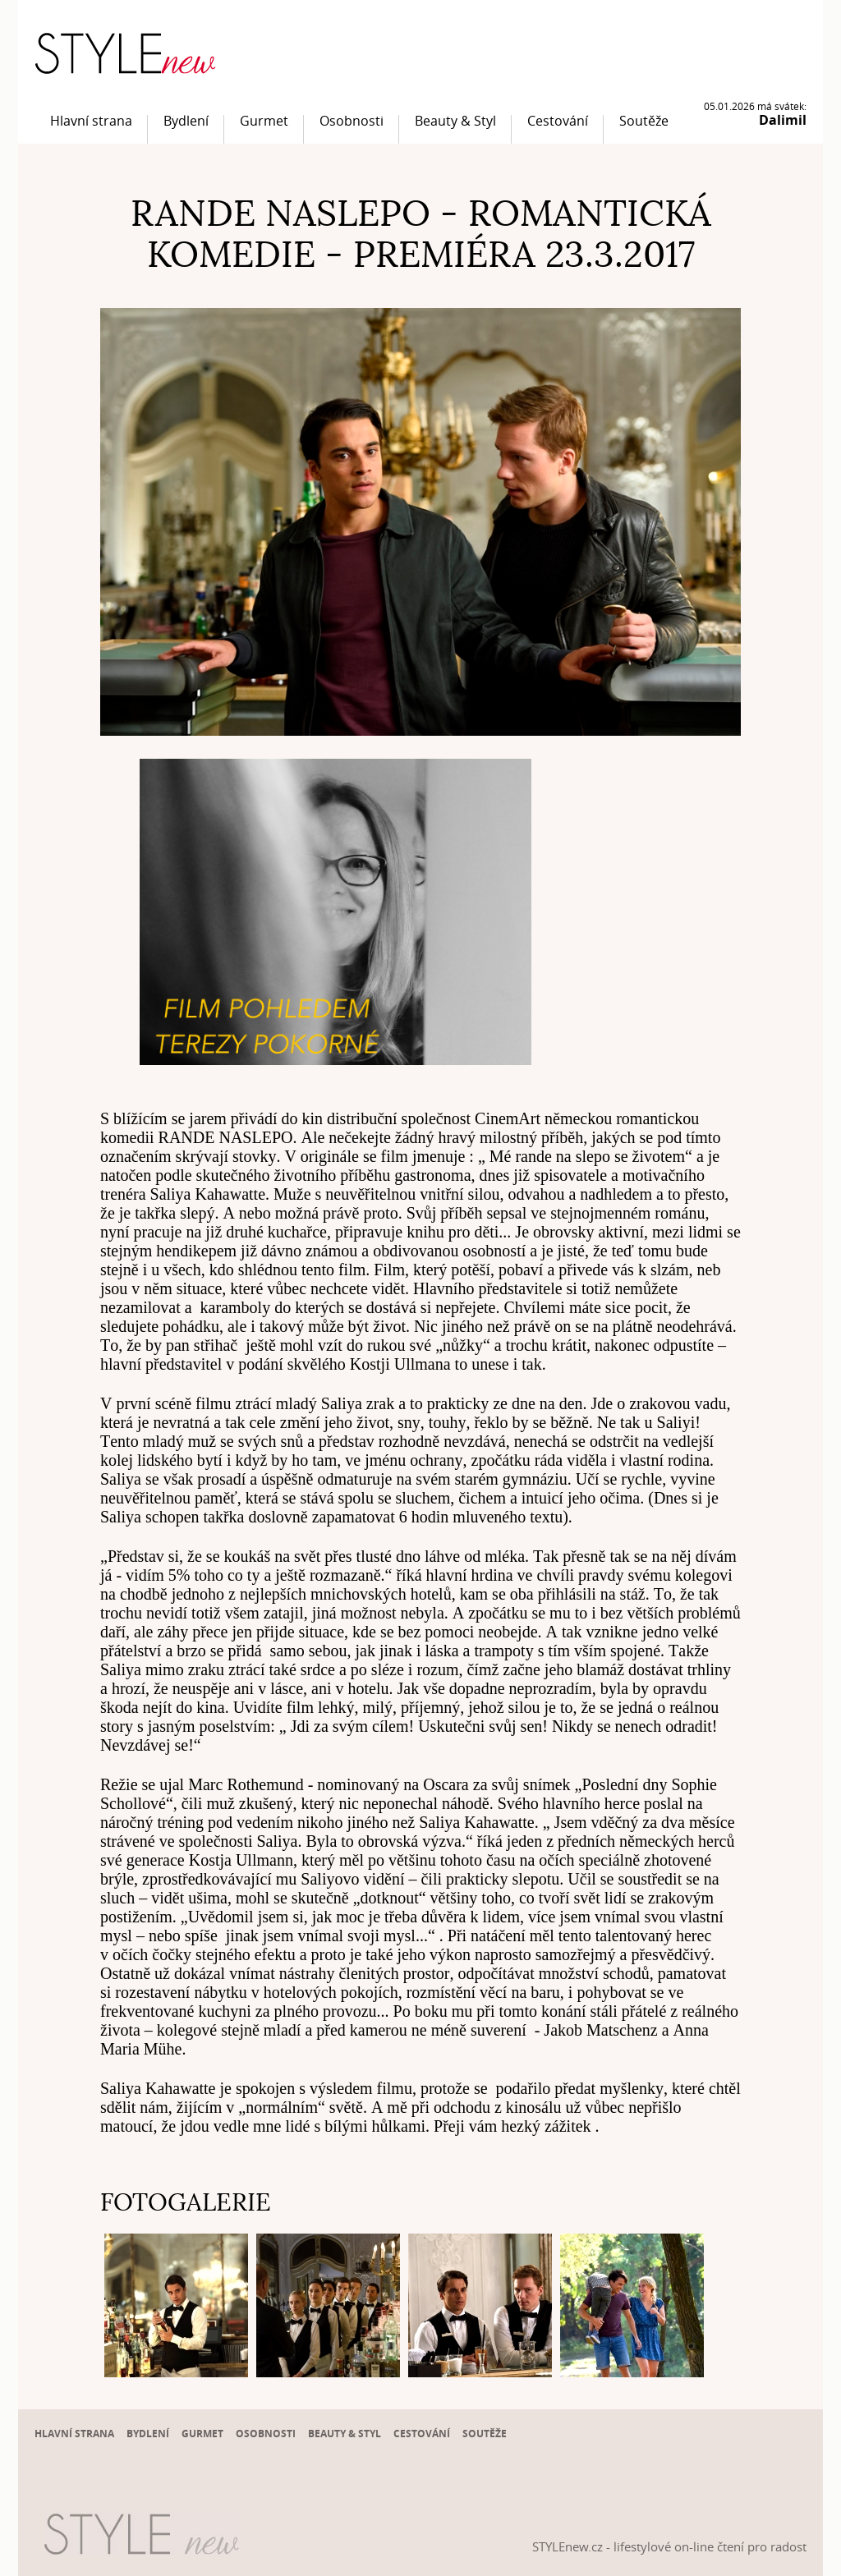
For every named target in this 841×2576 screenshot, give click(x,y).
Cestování (557, 121)
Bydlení (186, 121)
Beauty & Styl (455, 121)
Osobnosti (351, 121)
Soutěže (644, 121)
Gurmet (264, 121)
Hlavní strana (91, 121)
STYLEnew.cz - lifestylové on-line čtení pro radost (669, 2546)
